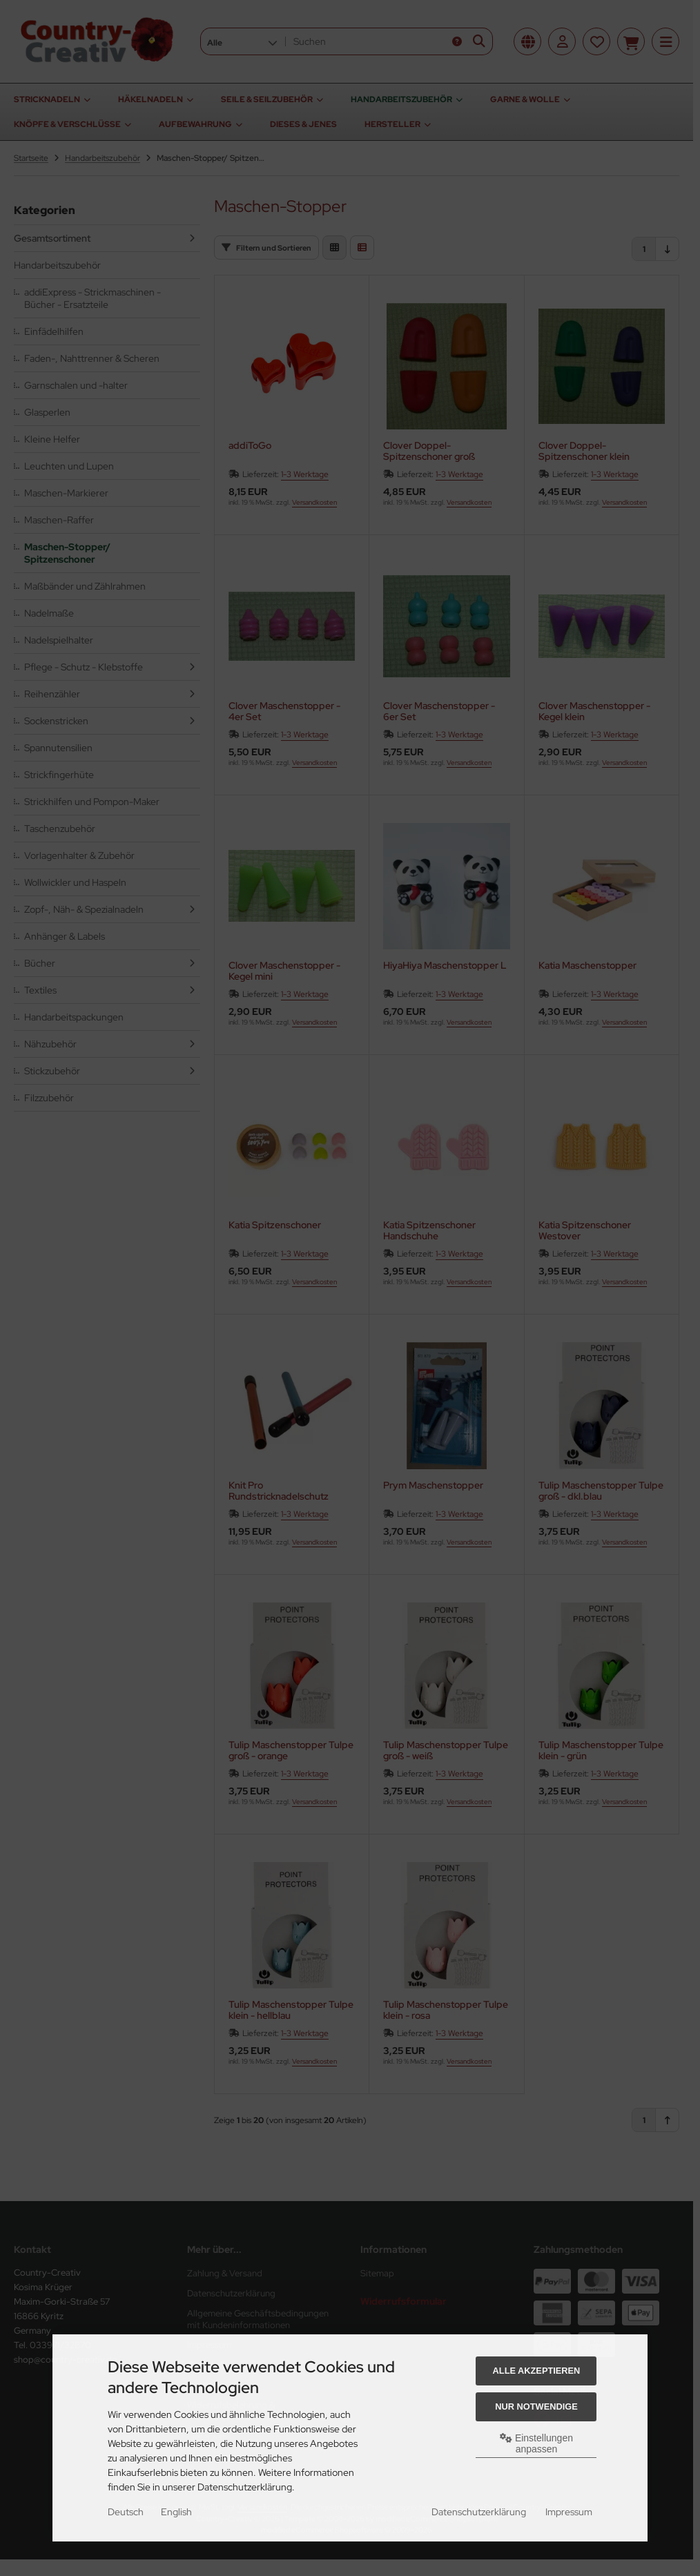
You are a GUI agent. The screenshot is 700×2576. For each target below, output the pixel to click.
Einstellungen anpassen (536, 2443)
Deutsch (126, 2512)
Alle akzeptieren (537, 2370)
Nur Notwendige (536, 2406)
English (176, 2512)
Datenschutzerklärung (478, 2512)
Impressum (568, 2512)
